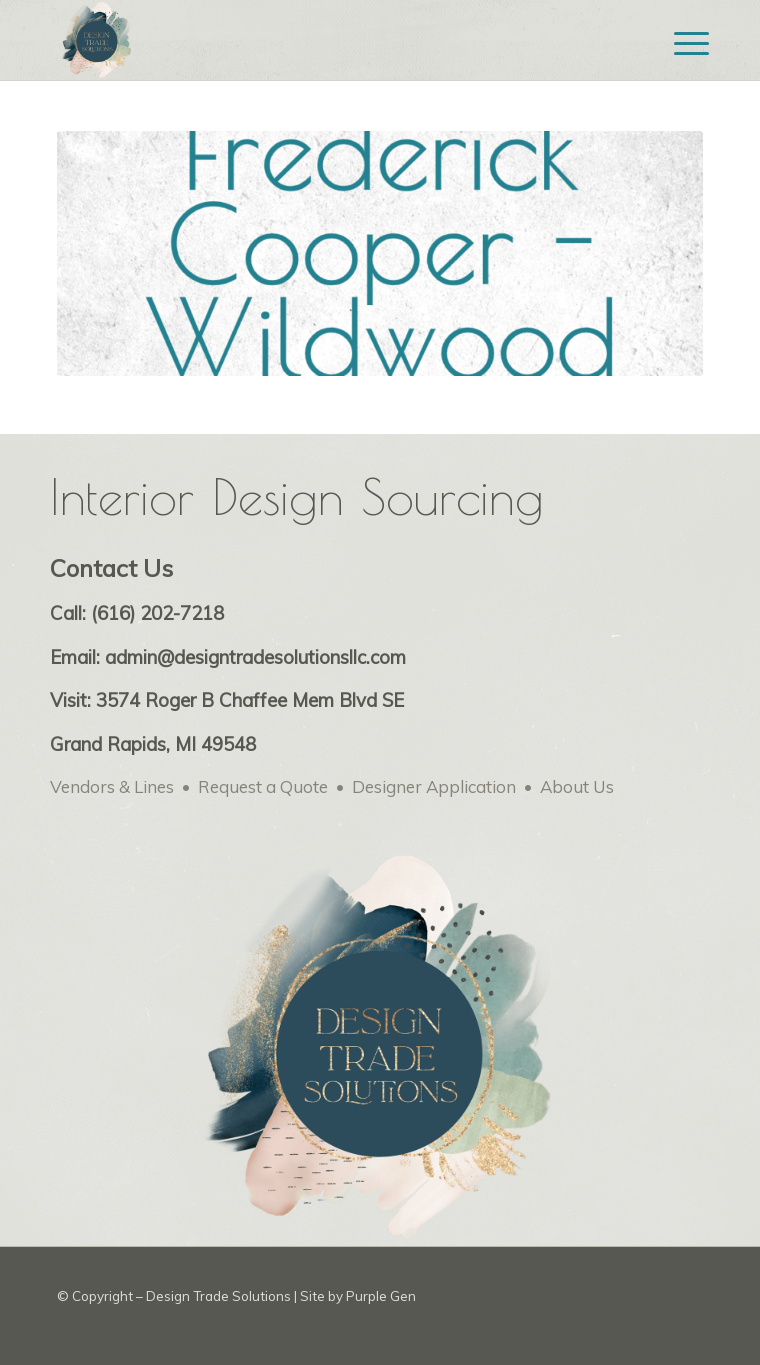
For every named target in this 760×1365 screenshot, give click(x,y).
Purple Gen (381, 1296)
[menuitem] (676, 42)
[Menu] (676, 42)
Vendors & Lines (112, 786)
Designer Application (434, 786)
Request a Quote (263, 786)
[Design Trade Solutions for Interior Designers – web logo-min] (315, 40)
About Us (577, 786)
